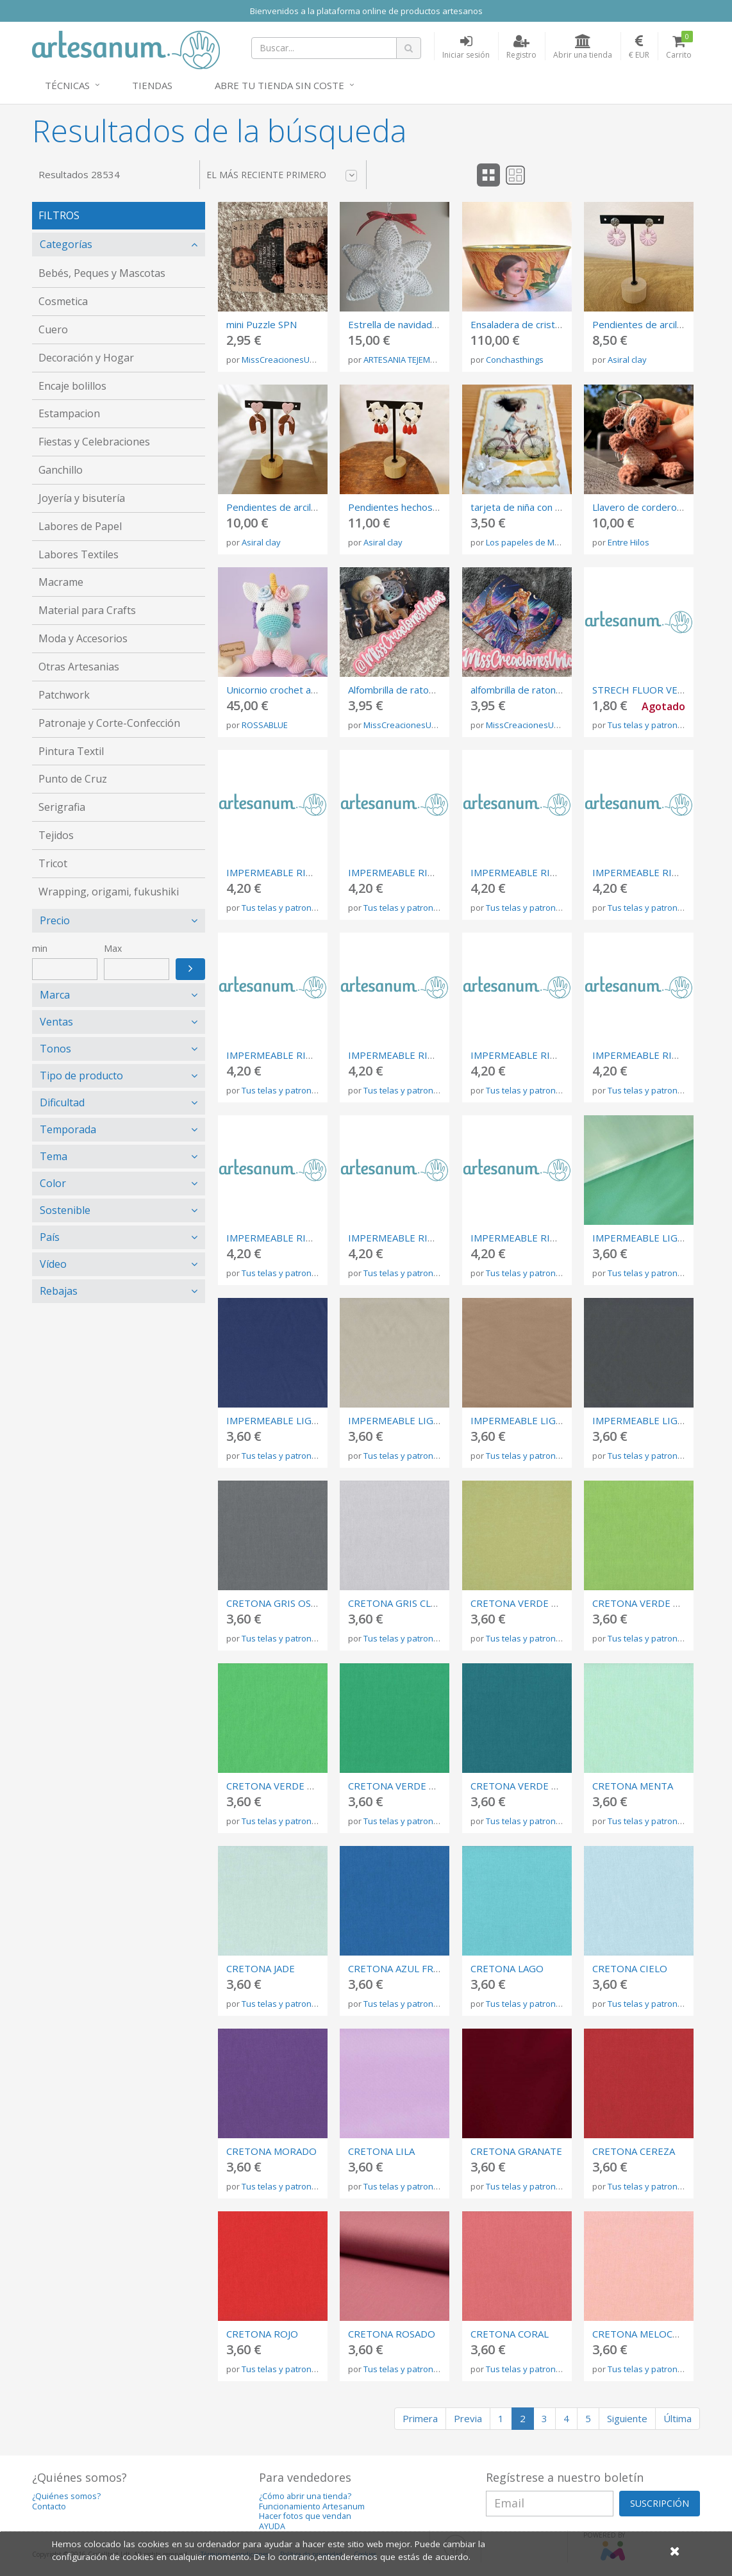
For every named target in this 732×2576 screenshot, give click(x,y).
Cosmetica (63, 301)
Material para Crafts (87, 610)
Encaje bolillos (72, 386)
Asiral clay (627, 359)
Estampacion (69, 413)
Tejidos (56, 835)
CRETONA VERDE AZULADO (532, 1785)
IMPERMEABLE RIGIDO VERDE (539, 1237)
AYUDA (272, 2526)
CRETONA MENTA (632, 1785)
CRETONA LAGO (507, 1968)
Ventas (56, 1022)
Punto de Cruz (72, 779)
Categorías (66, 244)
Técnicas (67, 85)
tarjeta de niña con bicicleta (530, 507)
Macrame (60, 582)
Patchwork (64, 695)
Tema (53, 1156)
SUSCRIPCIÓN (659, 2503)
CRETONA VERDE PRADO (283, 1785)
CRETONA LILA (381, 2151)
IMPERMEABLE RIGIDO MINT (658, 1055)
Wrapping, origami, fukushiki (108, 892)
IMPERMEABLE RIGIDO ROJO (413, 1237)
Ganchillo (60, 470)
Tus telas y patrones (647, 725)
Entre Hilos (628, 542)
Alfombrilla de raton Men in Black (419, 689)
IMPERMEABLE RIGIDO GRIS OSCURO (433, 872)
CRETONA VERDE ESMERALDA (416, 1785)
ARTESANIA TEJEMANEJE (407, 359)
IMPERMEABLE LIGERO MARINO (299, 1420)
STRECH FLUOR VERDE (644, 689)
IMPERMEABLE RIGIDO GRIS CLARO (551, 872)
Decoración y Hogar (86, 358)
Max (113, 948)
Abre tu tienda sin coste (279, 85)
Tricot (52, 863)
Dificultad (62, 1102)
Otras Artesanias (78, 667)
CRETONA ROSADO (391, 2333)
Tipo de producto (81, 1075)
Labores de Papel (80, 526)
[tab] (118, 244)
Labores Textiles (78, 554)
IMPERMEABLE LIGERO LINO (413, 1420)
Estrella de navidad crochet (408, 324)
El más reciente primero (282, 175)
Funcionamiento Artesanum (312, 2506)
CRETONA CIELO (629, 1968)
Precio (55, 920)
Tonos (55, 1049)
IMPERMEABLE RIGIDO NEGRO (296, 872)
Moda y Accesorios (83, 638)
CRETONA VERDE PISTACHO (656, 1603)
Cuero (53, 329)
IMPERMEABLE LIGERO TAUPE (540, 1420)
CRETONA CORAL (509, 2333)
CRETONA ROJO (262, 2333)
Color (53, 1183)
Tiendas (152, 85)
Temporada (68, 1129)
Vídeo (53, 1264)
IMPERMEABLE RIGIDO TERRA (295, 1237)
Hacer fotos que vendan (305, 2516)
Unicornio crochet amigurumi (288, 689)
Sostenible (65, 1210)
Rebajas (59, 1291)
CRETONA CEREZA (633, 2151)
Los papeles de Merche (531, 542)
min (39, 948)
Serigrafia (61, 807)
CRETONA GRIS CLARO (399, 1603)
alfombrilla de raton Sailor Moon (540, 689)
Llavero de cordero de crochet (659, 507)
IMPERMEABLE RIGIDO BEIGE (415, 1055)
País (50, 1237)
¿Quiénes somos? (66, 2496)
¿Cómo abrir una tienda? (305, 2496)
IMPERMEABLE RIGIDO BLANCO (542, 1055)
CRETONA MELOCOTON (646, 2333)
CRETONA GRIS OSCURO (282, 1603)
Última (677, 2418)
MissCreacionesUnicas (286, 359)
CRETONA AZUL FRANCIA (404, 1968)
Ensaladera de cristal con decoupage (551, 324)
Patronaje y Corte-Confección (109, 723)
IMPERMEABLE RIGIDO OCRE (292, 1055)
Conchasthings (515, 359)
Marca (55, 995)
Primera (420, 2418)
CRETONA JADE (260, 1968)
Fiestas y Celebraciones (94, 442)
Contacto (49, 2506)
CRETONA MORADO (271, 2151)
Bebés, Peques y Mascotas (101, 273)
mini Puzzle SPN (261, 324)
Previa (468, 2418)
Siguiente (627, 2418)
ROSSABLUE (265, 725)
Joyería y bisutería (81, 498)
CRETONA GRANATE (516, 2151)
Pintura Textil (71, 751)
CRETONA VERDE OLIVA (524, 1603)
